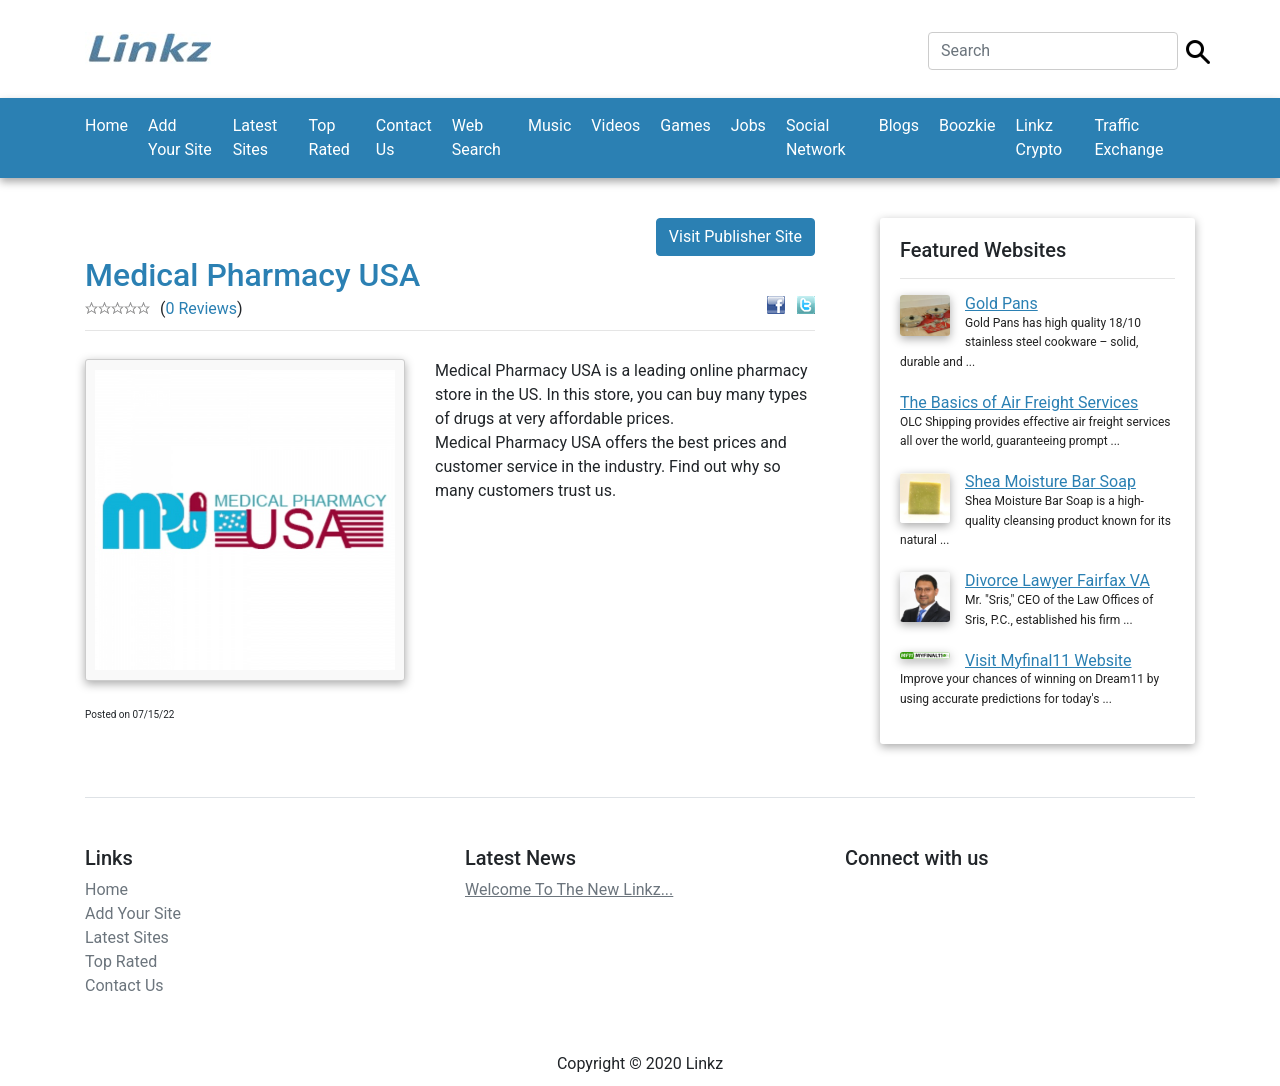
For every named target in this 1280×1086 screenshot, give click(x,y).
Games (685, 125)
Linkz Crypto (1039, 137)
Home (106, 125)
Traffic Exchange (1128, 137)
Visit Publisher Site (735, 236)
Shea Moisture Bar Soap (1050, 481)
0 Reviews (201, 308)
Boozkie (967, 125)
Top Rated (329, 137)
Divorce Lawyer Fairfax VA (1057, 580)
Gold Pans (1001, 303)
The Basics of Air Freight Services (1019, 402)
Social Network (816, 137)
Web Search (476, 137)
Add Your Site (180, 137)
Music (549, 125)
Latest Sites (255, 137)
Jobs (748, 125)
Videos (615, 125)
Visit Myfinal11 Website (1048, 660)
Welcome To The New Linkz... (569, 889)
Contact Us (404, 137)
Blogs (899, 125)
